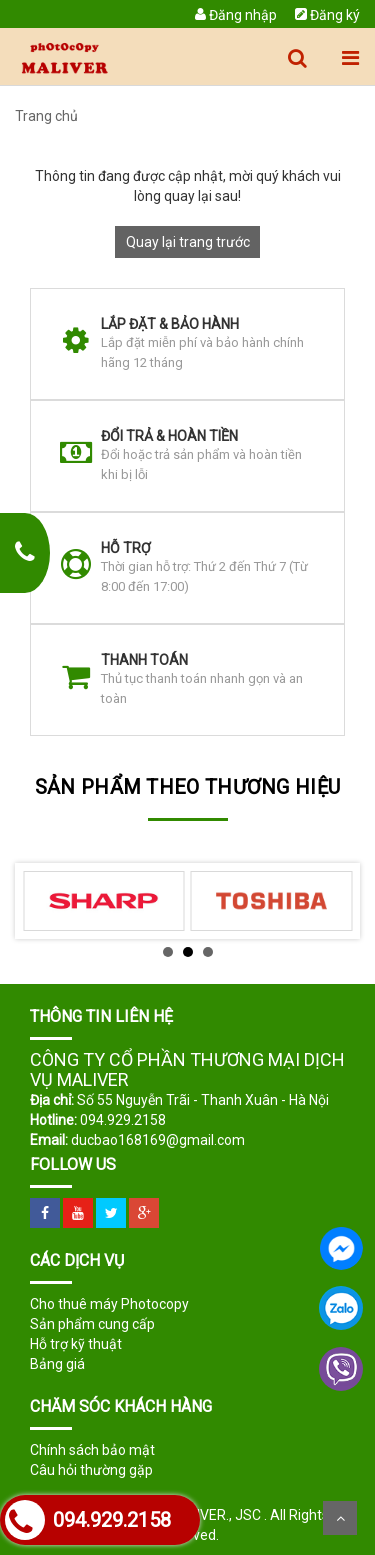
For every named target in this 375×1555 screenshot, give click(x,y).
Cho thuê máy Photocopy (109, 1304)
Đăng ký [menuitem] (327, 15)
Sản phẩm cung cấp (92, 1324)
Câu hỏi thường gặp (91, 1470)
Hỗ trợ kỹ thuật (76, 1344)
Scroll (340, 1518)
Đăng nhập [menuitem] (236, 15)
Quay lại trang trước (188, 242)
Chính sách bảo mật (92, 1450)
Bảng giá (57, 1364)
